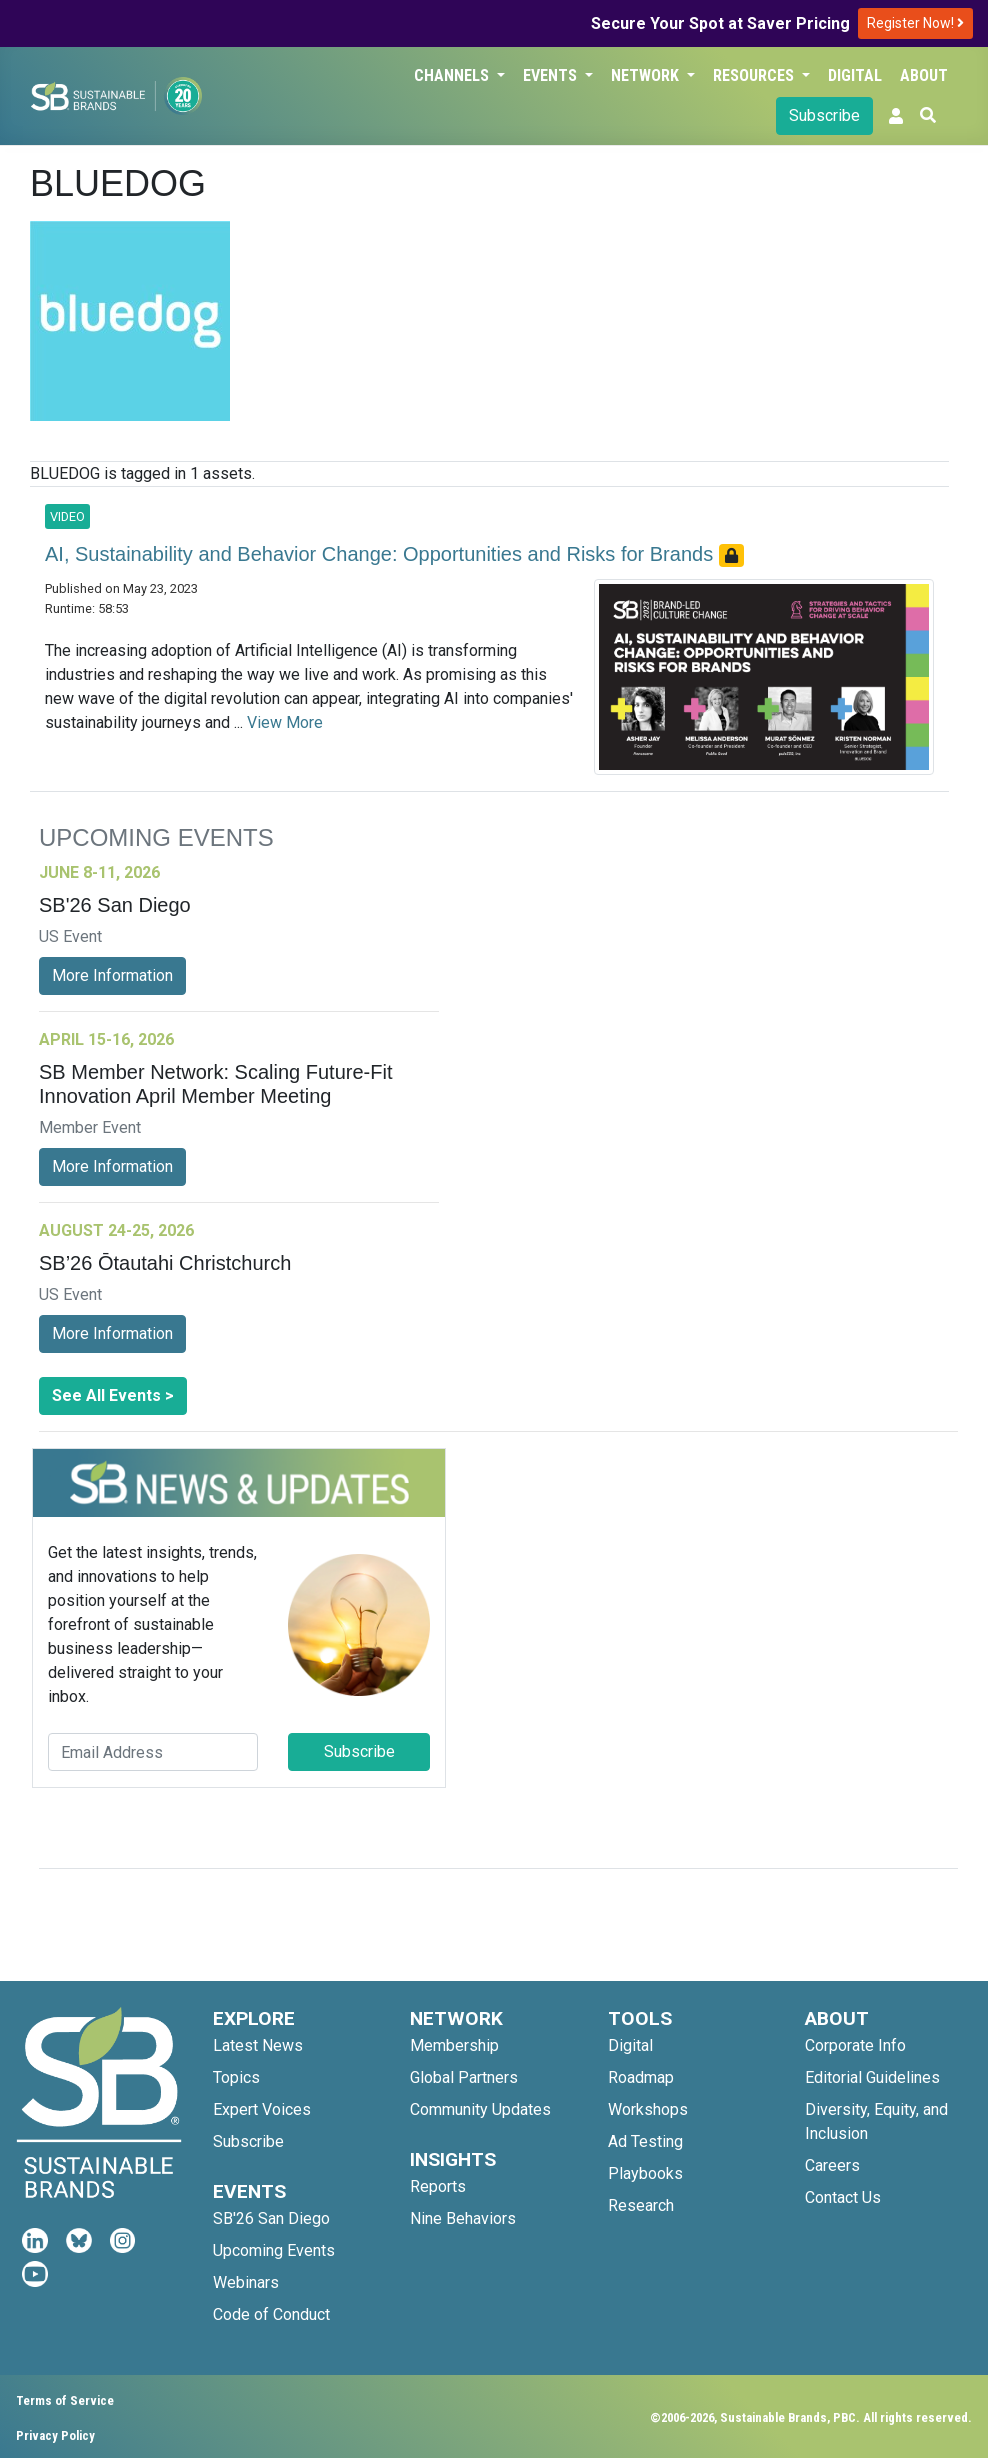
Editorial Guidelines (872, 2077)
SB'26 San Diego (271, 2218)
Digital (855, 75)
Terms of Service (65, 2400)
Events (552, 75)
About (924, 75)
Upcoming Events (274, 2250)
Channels (453, 75)
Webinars (246, 2282)
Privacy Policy (55, 2435)
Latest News (258, 2045)
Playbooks (645, 2173)
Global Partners (464, 2077)
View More (285, 722)
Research (641, 2205)
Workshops (648, 2109)
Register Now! (915, 23)
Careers (832, 2165)
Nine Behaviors (463, 2218)
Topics (236, 2077)
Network (647, 75)
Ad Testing (645, 2141)
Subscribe (824, 115)
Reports (438, 2186)
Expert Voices (262, 2109)
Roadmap (641, 2077)
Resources (755, 75)
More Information (112, 975)
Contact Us (843, 2197)
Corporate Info (855, 2045)
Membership (454, 2045)
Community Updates (480, 2109)
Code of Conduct (271, 2314)
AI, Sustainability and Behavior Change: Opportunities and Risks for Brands (382, 554)
